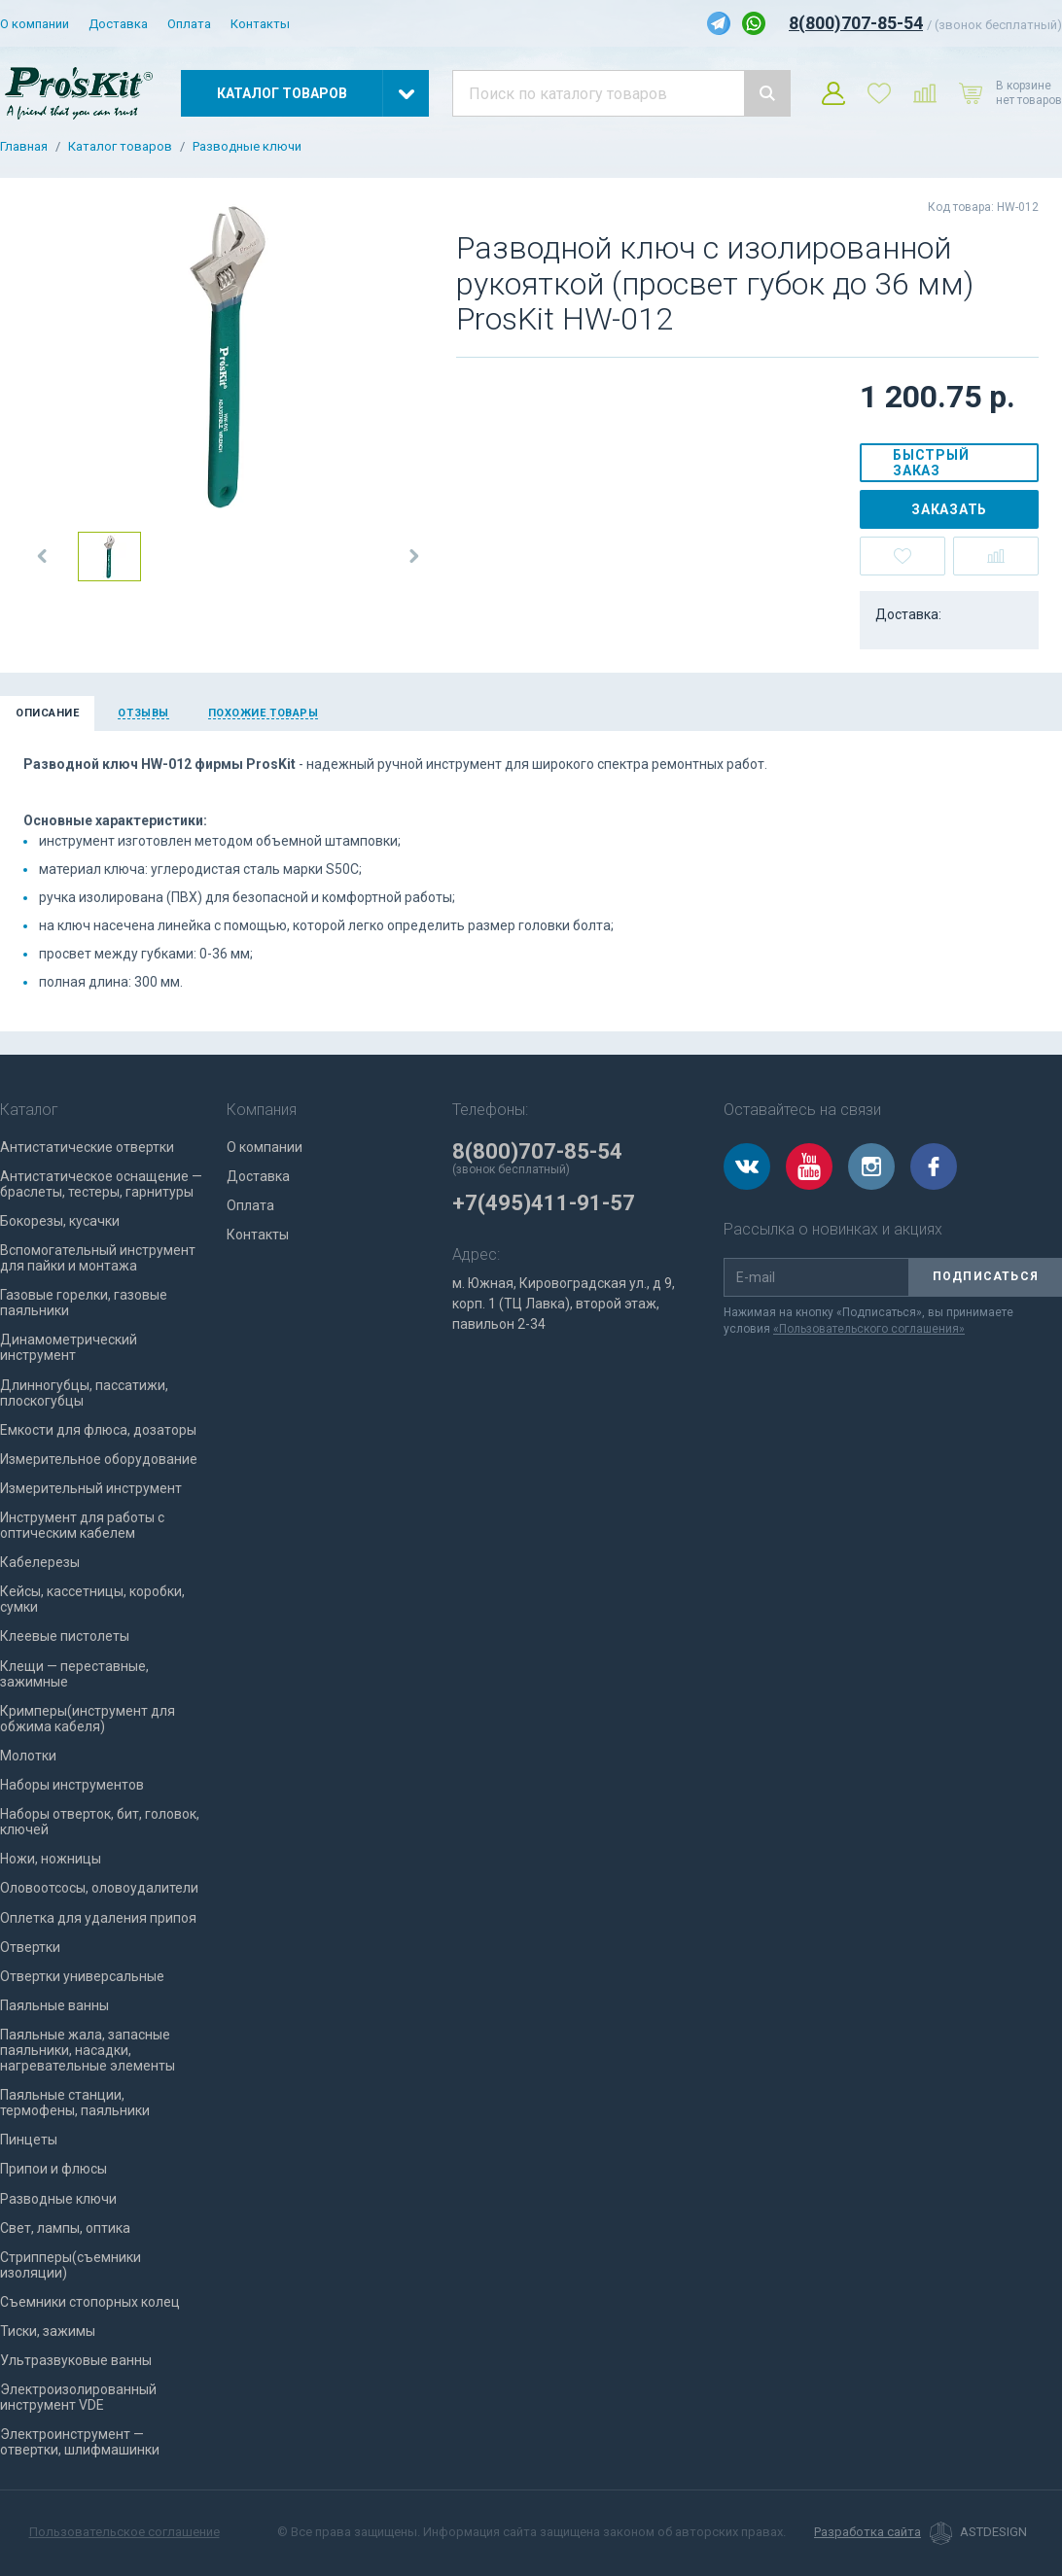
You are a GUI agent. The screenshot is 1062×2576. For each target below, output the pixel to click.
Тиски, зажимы (47, 2331)
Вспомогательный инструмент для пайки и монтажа (97, 1257)
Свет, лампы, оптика (65, 2228)
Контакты (260, 24)
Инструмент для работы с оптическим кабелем (82, 1525)
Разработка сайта (867, 2532)
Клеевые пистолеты (64, 1636)
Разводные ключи (247, 147)
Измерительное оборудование (98, 1459)
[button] (42, 556)
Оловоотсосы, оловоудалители (99, 1888)
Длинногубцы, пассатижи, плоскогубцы (84, 1393)
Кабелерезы (40, 1562)
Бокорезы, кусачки (60, 1221)
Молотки (28, 1755)
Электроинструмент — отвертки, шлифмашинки (79, 2441)
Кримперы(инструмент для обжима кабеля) (87, 1718)
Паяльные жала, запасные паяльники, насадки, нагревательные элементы (87, 2050)
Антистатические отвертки (87, 1147)
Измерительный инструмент (91, 1488)
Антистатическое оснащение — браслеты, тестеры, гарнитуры (101, 1184)
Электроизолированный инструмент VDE (78, 2397)
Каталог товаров (120, 147)
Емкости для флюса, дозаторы (98, 1430)
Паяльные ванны (54, 2005)
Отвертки (30, 1947)
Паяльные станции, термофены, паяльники (75, 2102)
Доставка (118, 24)
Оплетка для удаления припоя (98, 1918)
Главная (24, 147)
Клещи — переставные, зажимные (74, 1673)
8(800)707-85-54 (856, 23)
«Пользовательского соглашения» (869, 1329)
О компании (34, 24)
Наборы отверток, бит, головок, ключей (99, 1821)
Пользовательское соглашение (124, 2531)
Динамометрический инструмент (68, 1347)
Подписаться (986, 1276)
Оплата (189, 24)
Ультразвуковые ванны (76, 2360)
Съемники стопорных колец (90, 2302)
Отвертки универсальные (82, 1976)
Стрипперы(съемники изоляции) (70, 2264)
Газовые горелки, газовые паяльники (83, 1302)
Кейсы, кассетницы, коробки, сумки (92, 1599)
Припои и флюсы (53, 2168)
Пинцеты (28, 2139)
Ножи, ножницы (50, 1858)
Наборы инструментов (72, 1785)
